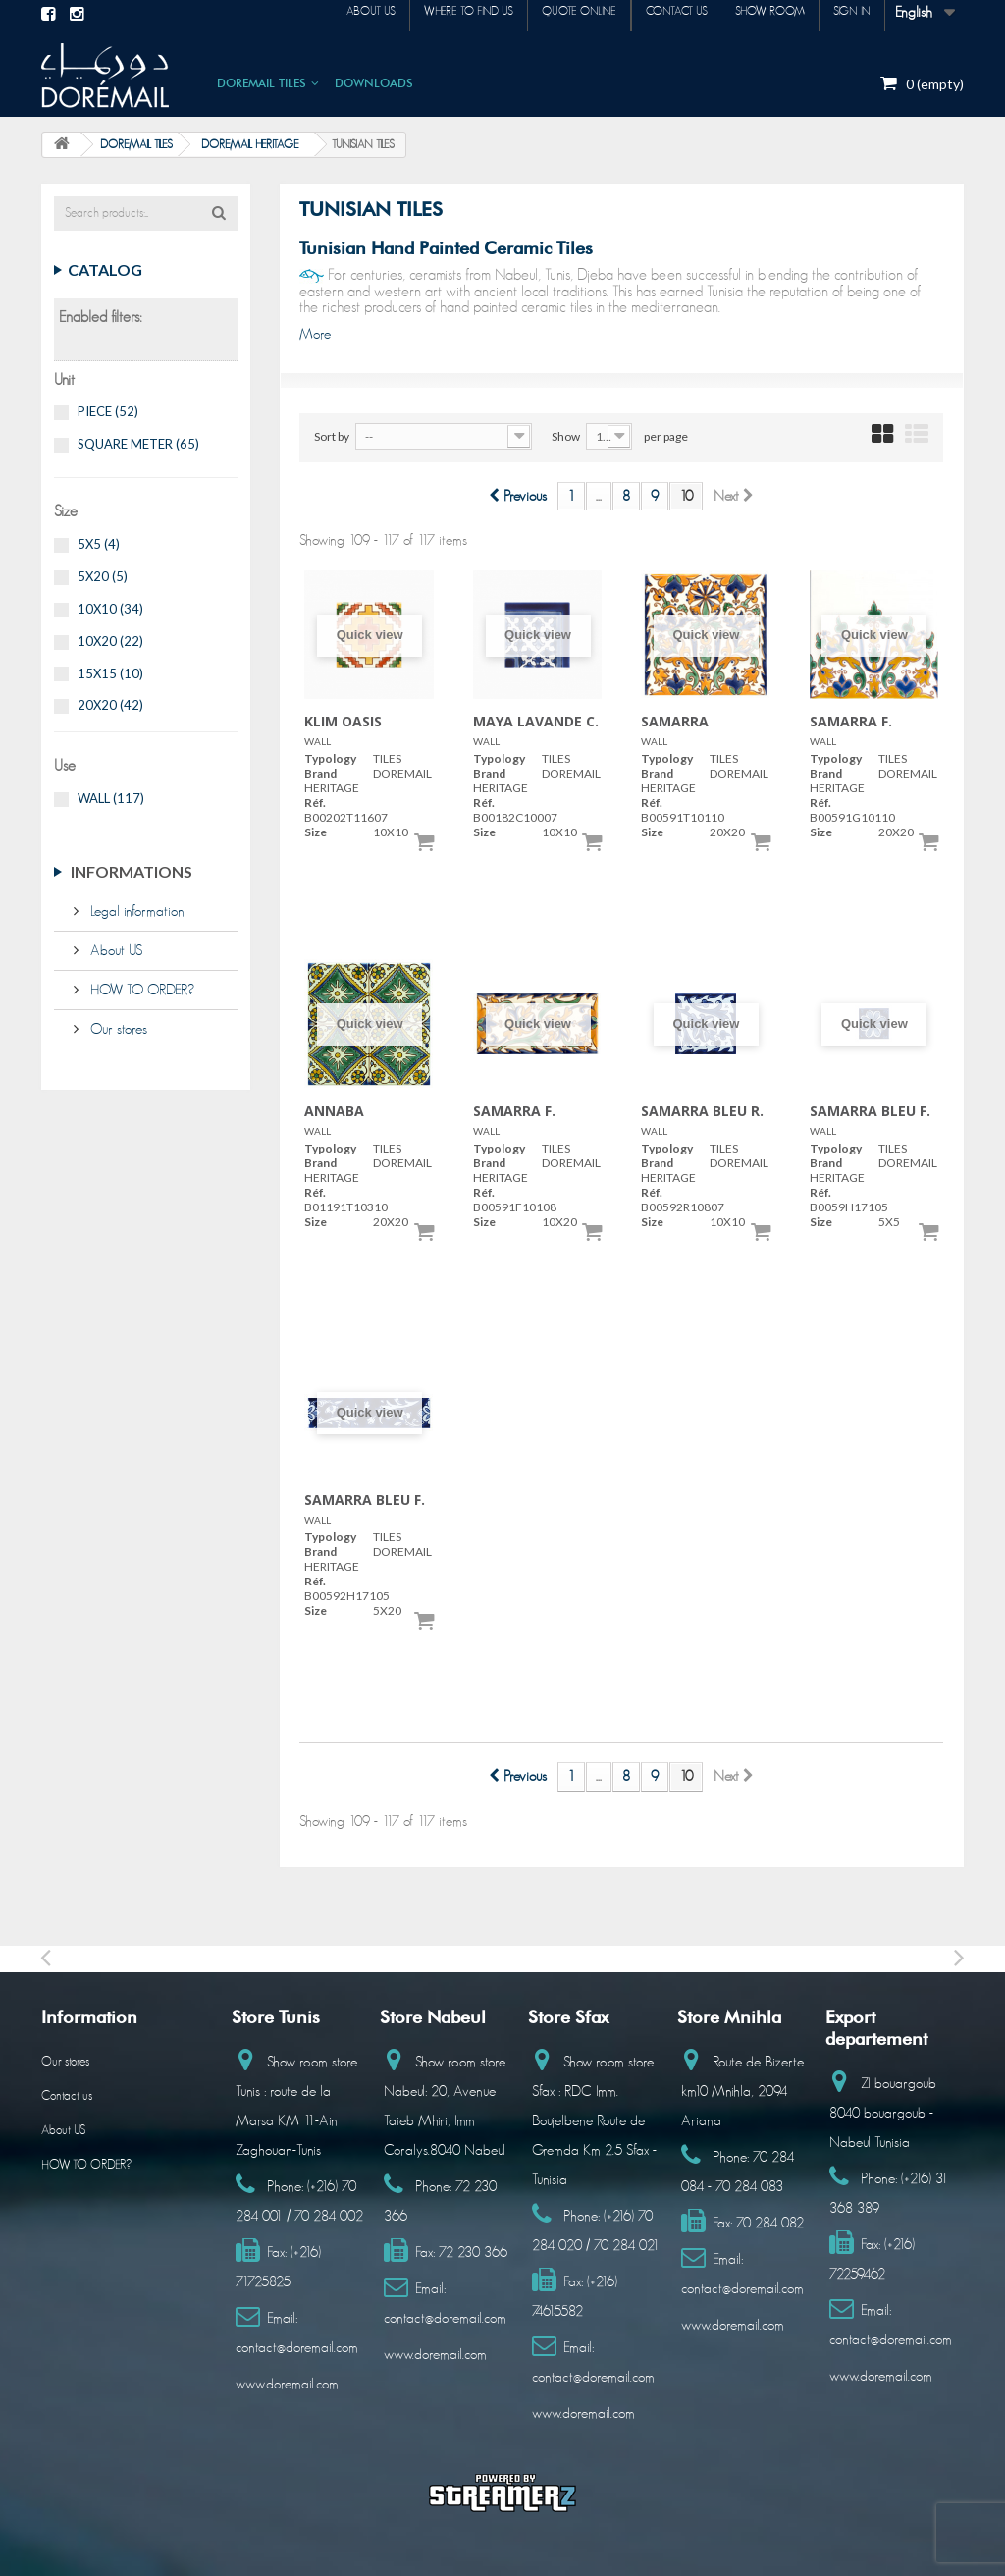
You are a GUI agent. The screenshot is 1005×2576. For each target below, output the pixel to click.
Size (315, 832)
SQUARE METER (138, 444)
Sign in (846, 14)
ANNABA (334, 1110)
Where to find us (415, 14)
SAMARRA (675, 721)
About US (114, 950)
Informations (131, 871)
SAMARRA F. (851, 721)
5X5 (99, 544)
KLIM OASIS (343, 721)
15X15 (110, 673)
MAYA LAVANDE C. (536, 721)
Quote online (538, 14)
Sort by (331, 436)
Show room (752, 14)
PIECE (108, 411)
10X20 (110, 641)
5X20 (103, 576)
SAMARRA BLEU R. (702, 1110)
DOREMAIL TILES (261, 82)
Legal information (135, 911)
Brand (320, 773)
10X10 (110, 609)
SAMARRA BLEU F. (870, 1110)
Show (566, 436)
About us (306, 14)
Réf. (315, 802)
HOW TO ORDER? (140, 990)
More (315, 334)
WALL (111, 798)
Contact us (647, 14)
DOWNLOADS (374, 82)
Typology (330, 758)
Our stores (116, 1029)
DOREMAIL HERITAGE (250, 144)
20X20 (110, 705)
